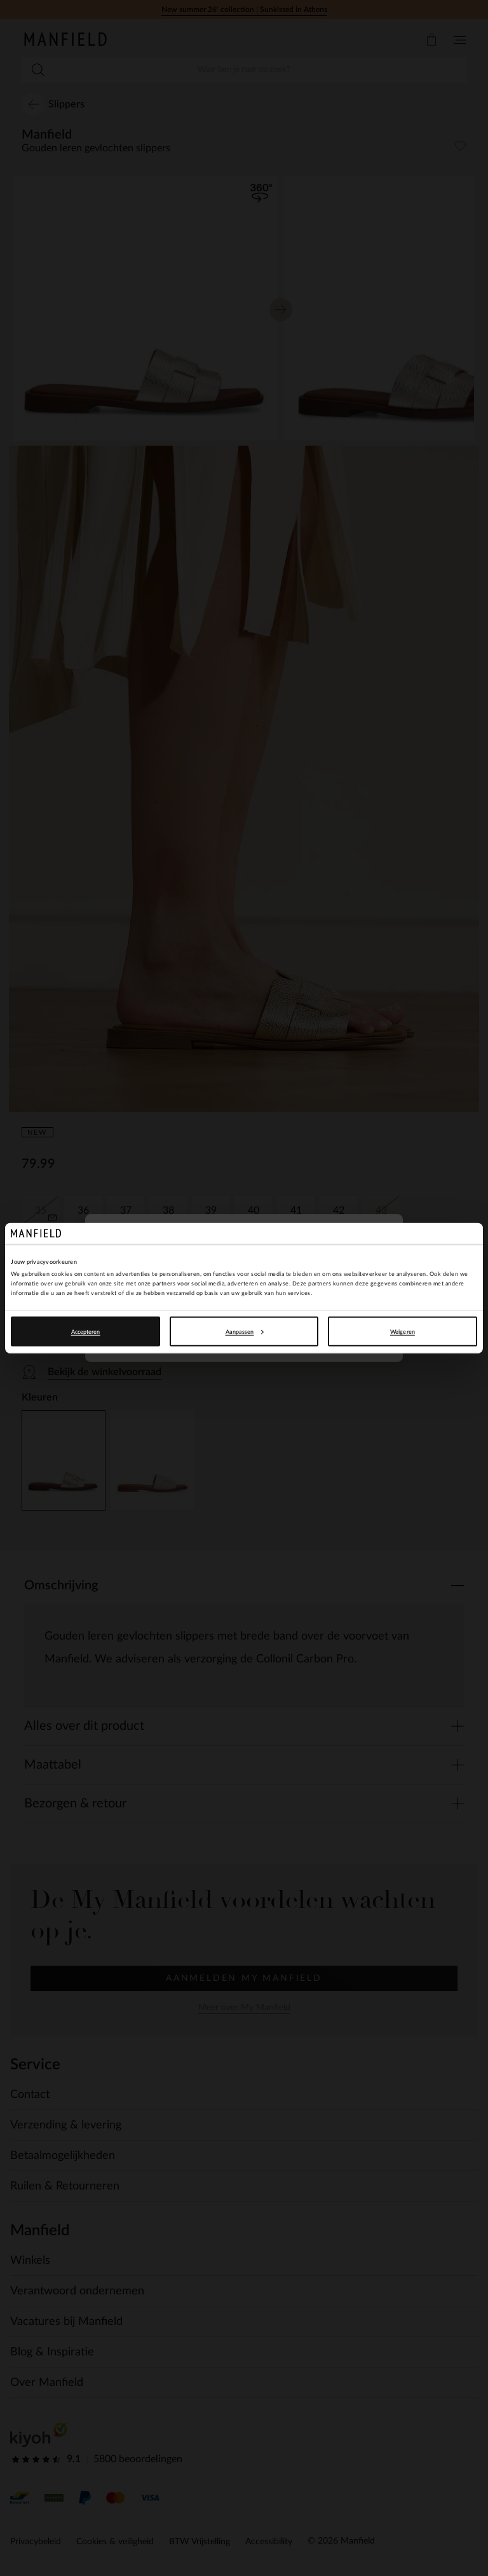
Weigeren (402, 1332)
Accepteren (85, 1332)
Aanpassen (245, 1332)
